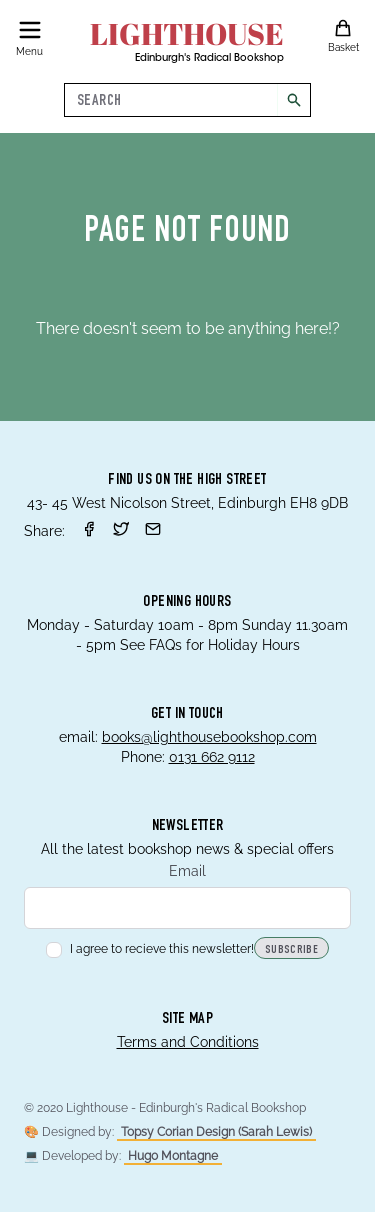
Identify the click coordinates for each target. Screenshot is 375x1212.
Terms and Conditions (188, 1042)
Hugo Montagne (173, 1156)
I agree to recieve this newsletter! (150, 949)
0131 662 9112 (212, 757)
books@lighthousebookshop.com (209, 737)
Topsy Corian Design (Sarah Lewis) (216, 1132)
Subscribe (291, 950)
